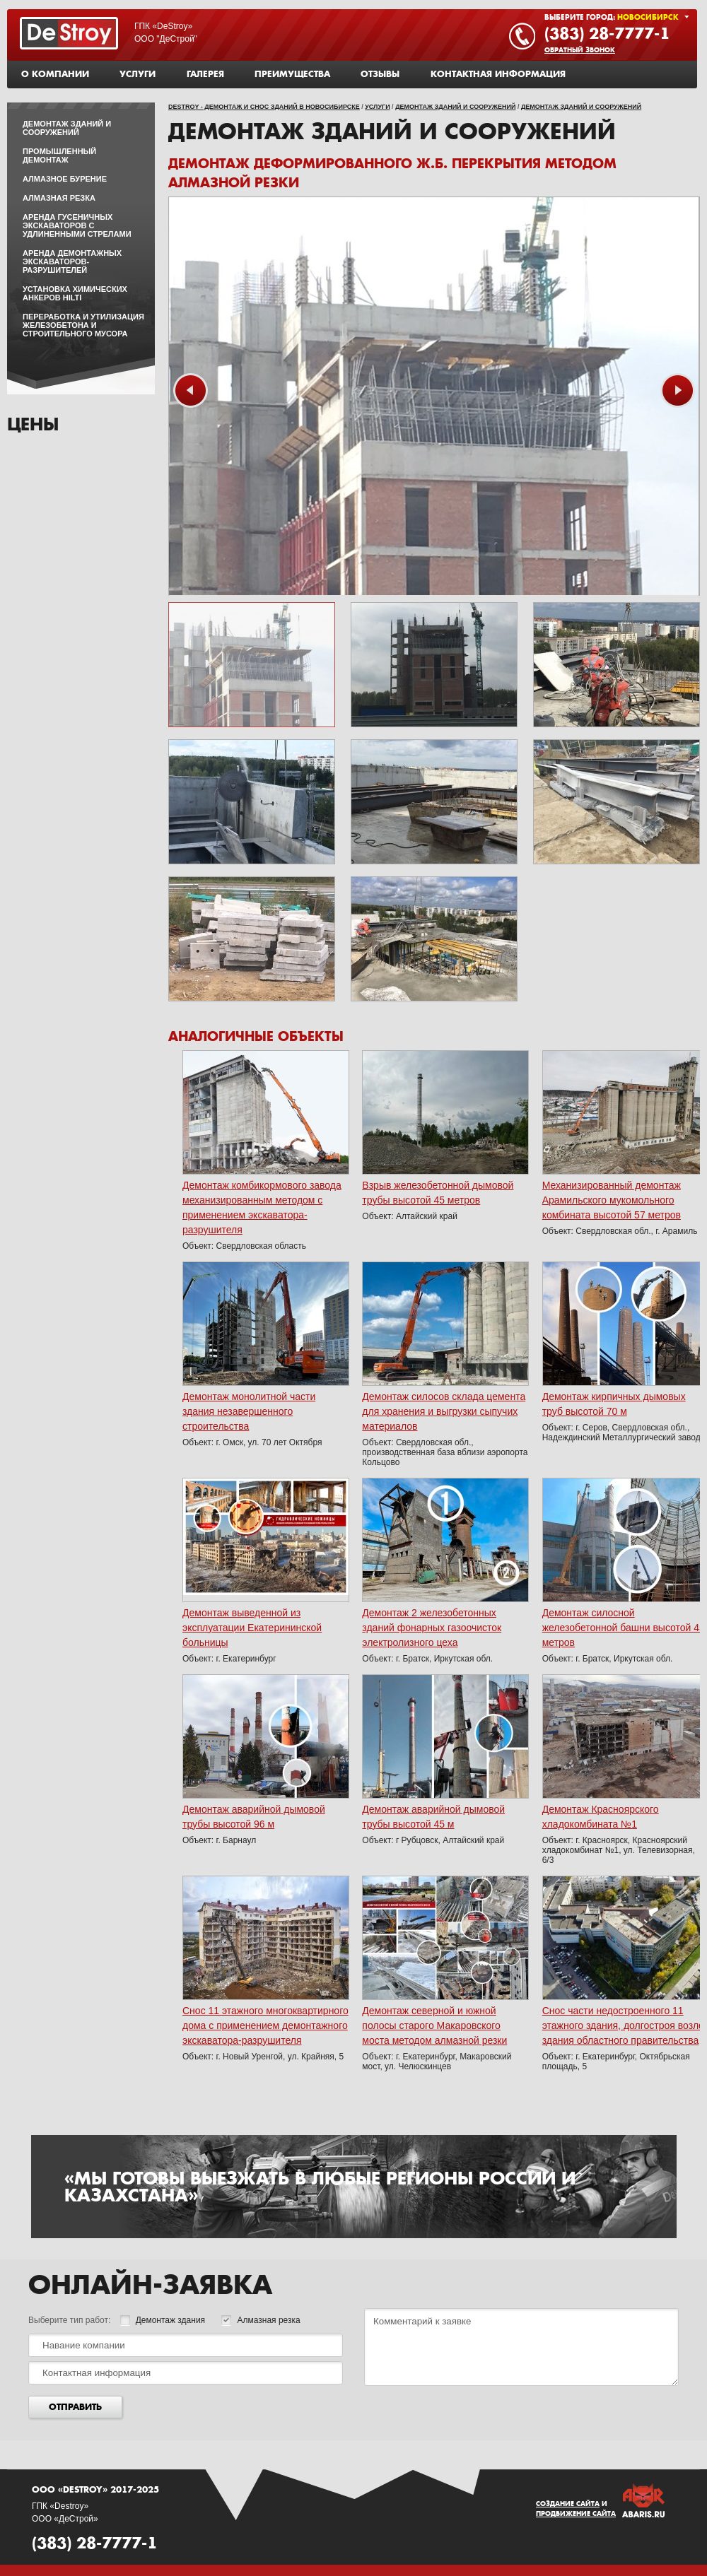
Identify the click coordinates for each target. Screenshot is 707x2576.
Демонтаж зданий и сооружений (455, 106)
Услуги (137, 74)
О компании (55, 74)
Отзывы (380, 74)
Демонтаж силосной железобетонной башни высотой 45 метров (623, 1627)
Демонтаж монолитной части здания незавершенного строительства (248, 1411)
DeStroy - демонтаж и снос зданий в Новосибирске (264, 106)
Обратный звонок (579, 50)
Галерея (205, 74)
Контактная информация (498, 74)
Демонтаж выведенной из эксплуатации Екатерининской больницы (252, 1627)
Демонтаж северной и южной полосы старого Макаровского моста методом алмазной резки (434, 2025)
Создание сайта (568, 2504)
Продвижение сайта (576, 2514)
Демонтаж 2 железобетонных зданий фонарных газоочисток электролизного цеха (431, 1627)
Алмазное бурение (65, 179)
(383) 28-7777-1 (607, 32)
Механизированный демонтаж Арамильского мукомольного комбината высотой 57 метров (611, 1200)
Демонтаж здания (163, 2320)
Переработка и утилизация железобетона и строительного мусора (83, 325)
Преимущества (292, 74)
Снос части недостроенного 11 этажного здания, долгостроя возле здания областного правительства (623, 2025)
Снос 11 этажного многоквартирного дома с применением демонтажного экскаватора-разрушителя (265, 2025)
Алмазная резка (59, 198)
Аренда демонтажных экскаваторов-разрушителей (72, 261)
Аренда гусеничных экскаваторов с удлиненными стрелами (77, 225)
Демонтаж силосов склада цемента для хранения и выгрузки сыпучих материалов (443, 1411)
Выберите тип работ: (69, 2320)
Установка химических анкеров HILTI (75, 293)
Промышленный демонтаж (59, 155)
